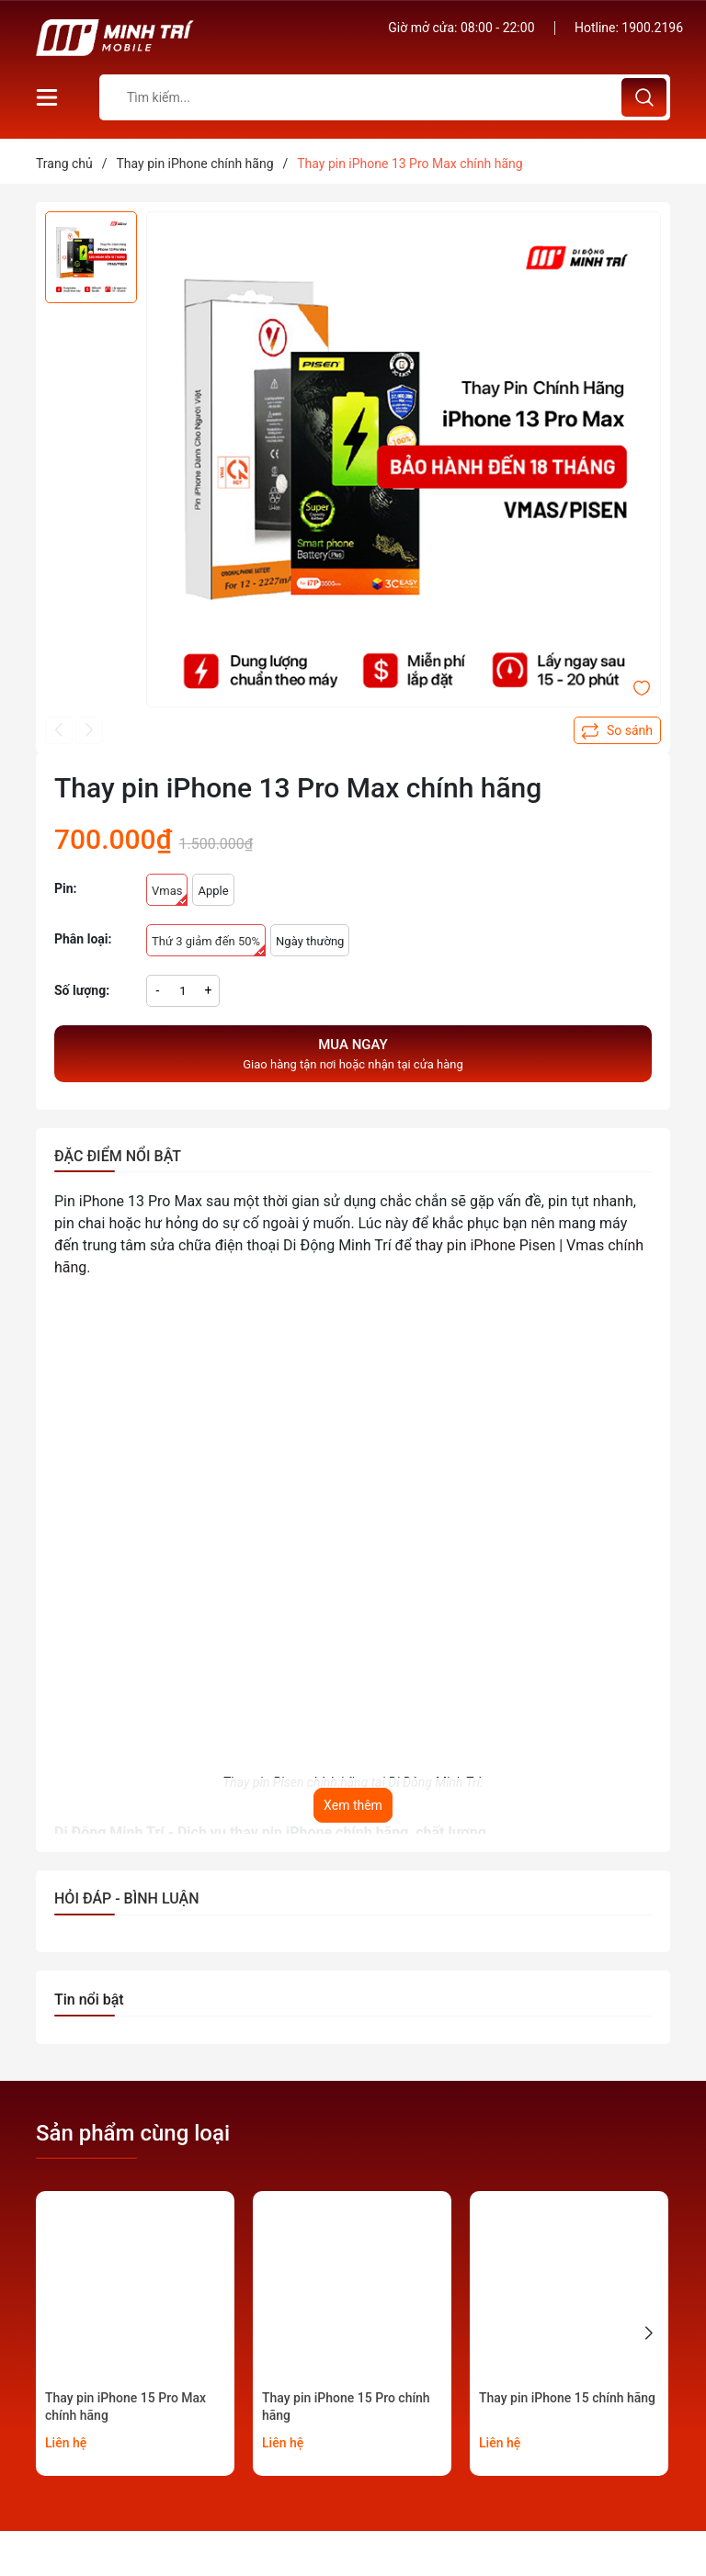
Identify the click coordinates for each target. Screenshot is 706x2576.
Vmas (170, 895)
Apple (213, 891)
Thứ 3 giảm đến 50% (209, 945)
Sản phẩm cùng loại (133, 2133)
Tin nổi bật (89, 1999)
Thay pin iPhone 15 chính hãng (567, 2397)
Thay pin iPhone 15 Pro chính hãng (346, 2406)
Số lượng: (81, 990)
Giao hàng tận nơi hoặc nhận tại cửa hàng (353, 1052)
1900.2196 (652, 27)
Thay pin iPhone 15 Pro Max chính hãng (125, 2406)
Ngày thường (310, 941)
